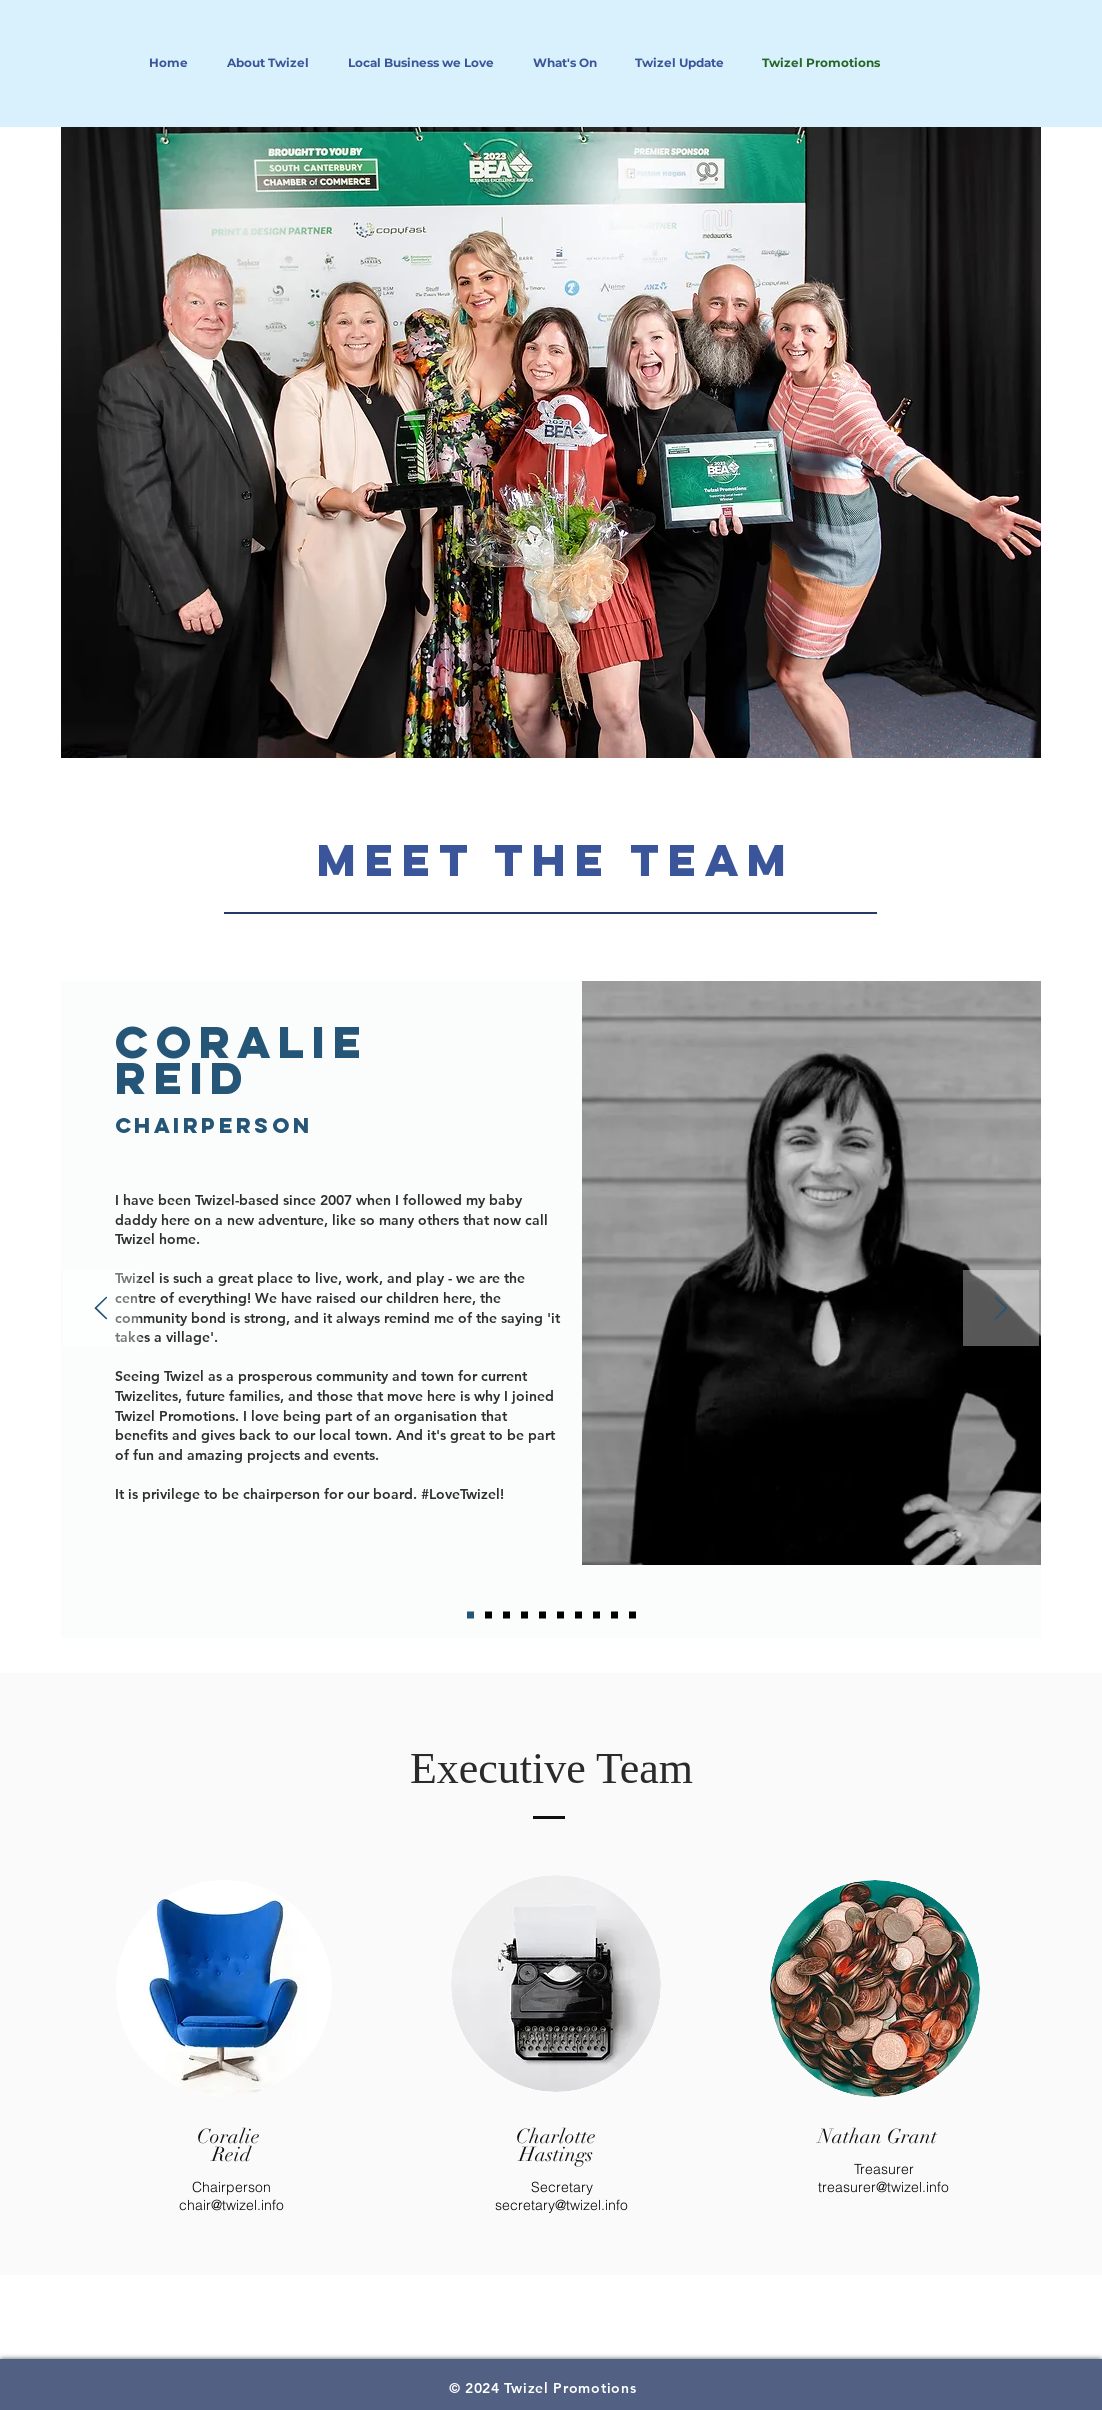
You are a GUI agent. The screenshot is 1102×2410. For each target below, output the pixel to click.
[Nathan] (596, 1615)
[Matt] (632, 1615)
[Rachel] (542, 1615)
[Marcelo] (488, 1615)
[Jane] (614, 1615)
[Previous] (101, 1309)
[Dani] (560, 1615)
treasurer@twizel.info (883, 2187)
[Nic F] (524, 1615)
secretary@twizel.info (561, 2205)
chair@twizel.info (231, 2205)
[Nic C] (506, 1615)
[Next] (1001, 1309)
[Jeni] (578, 1615)
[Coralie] (470, 1615)
